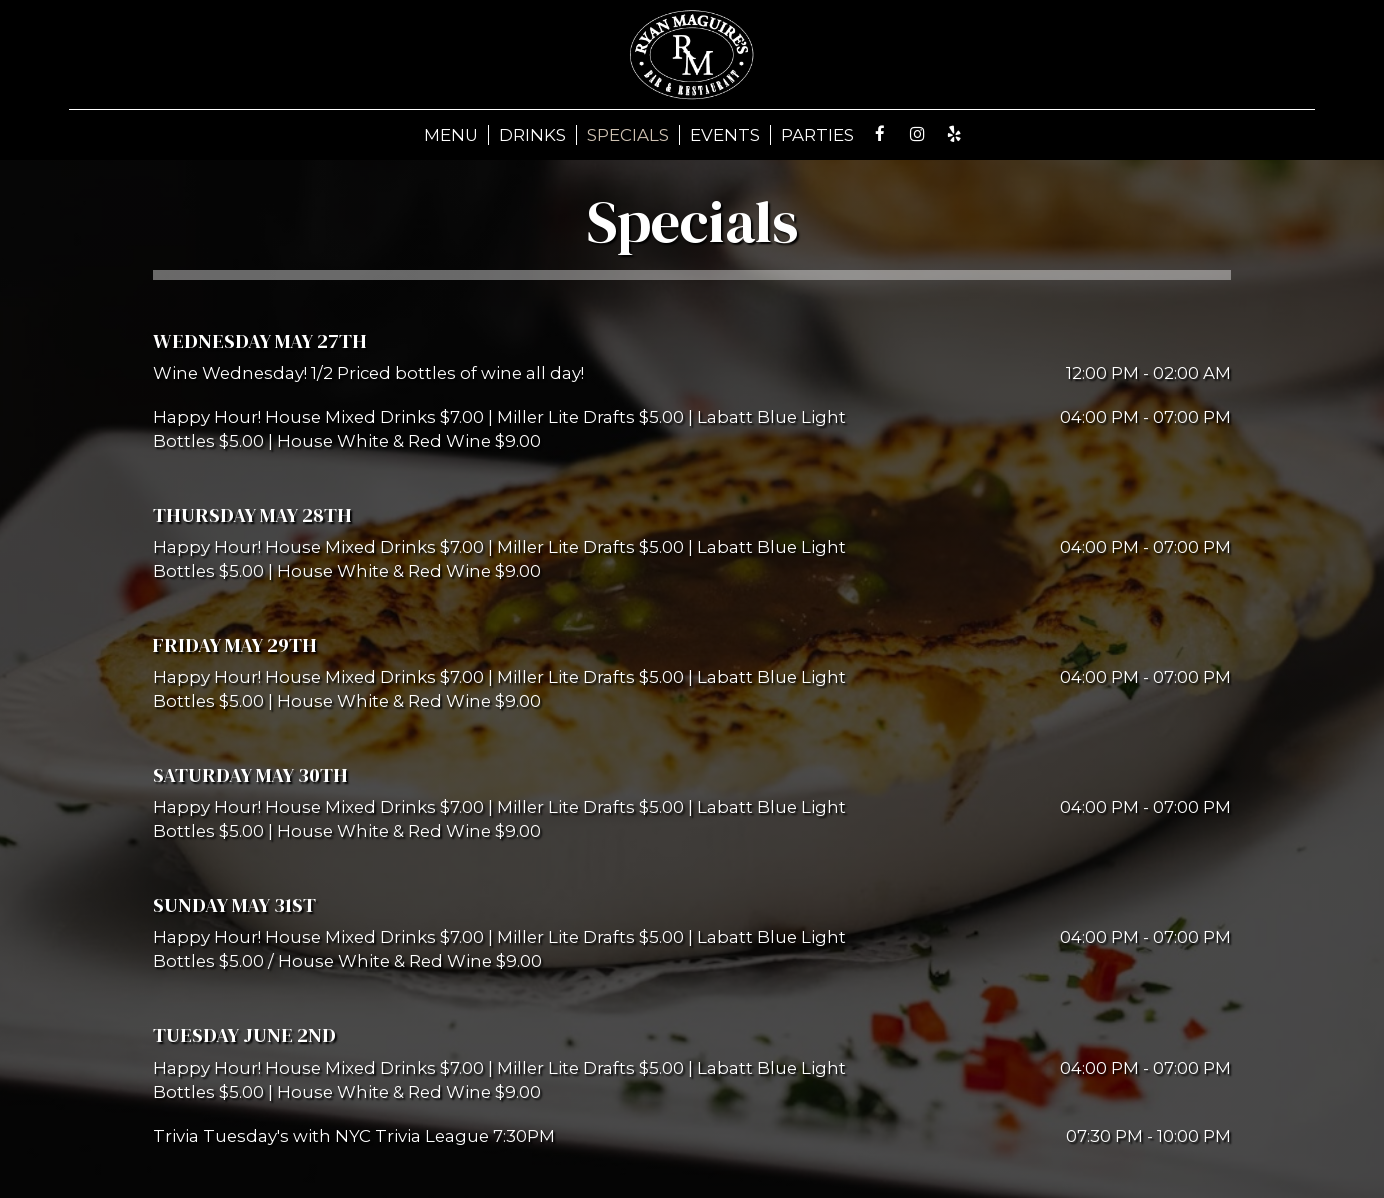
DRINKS (532, 135)
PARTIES (817, 135)
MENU (451, 135)
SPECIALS (628, 135)
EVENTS (725, 135)
